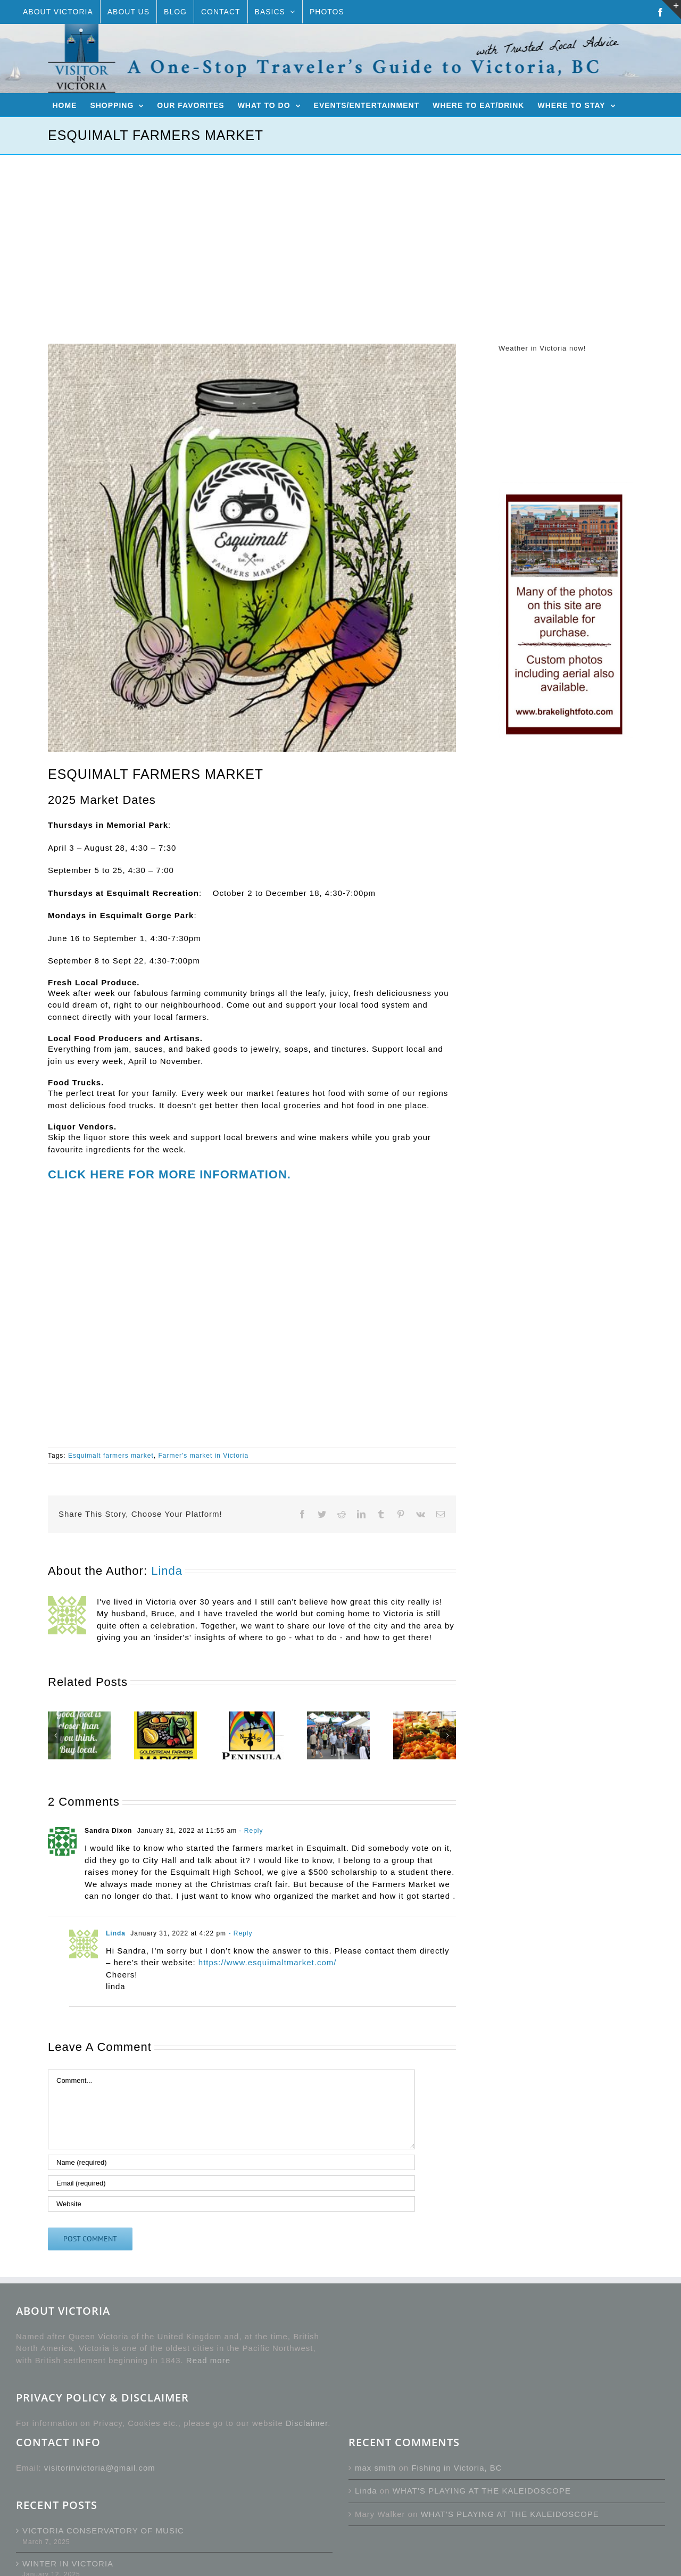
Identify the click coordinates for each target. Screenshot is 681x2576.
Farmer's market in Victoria (203, 1455)
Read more (208, 2360)
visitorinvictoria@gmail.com (99, 2467)
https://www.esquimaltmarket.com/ (267, 1962)
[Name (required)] (231, 2162)
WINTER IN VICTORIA (67, 2563)
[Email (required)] (231, 2183)
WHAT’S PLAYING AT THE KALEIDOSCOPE (482, 2490)
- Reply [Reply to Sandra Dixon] (250, 1830)
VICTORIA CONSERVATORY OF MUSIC (103, 2530)
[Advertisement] (340, 234)
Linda (166, 1570)
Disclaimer (307, 2423)
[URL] (231, 2204)
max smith (375, 2467)
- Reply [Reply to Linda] (239, 1933)
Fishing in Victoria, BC (456, 2467)
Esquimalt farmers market (111, 1455)
